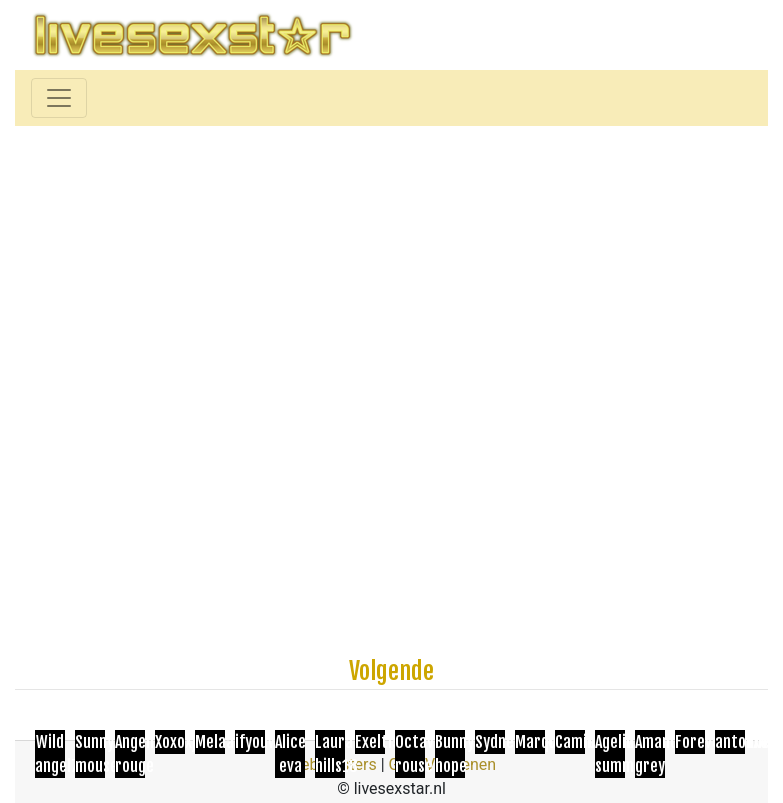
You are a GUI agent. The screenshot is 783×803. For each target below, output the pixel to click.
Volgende (391, 671)
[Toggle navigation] (59, 98)
